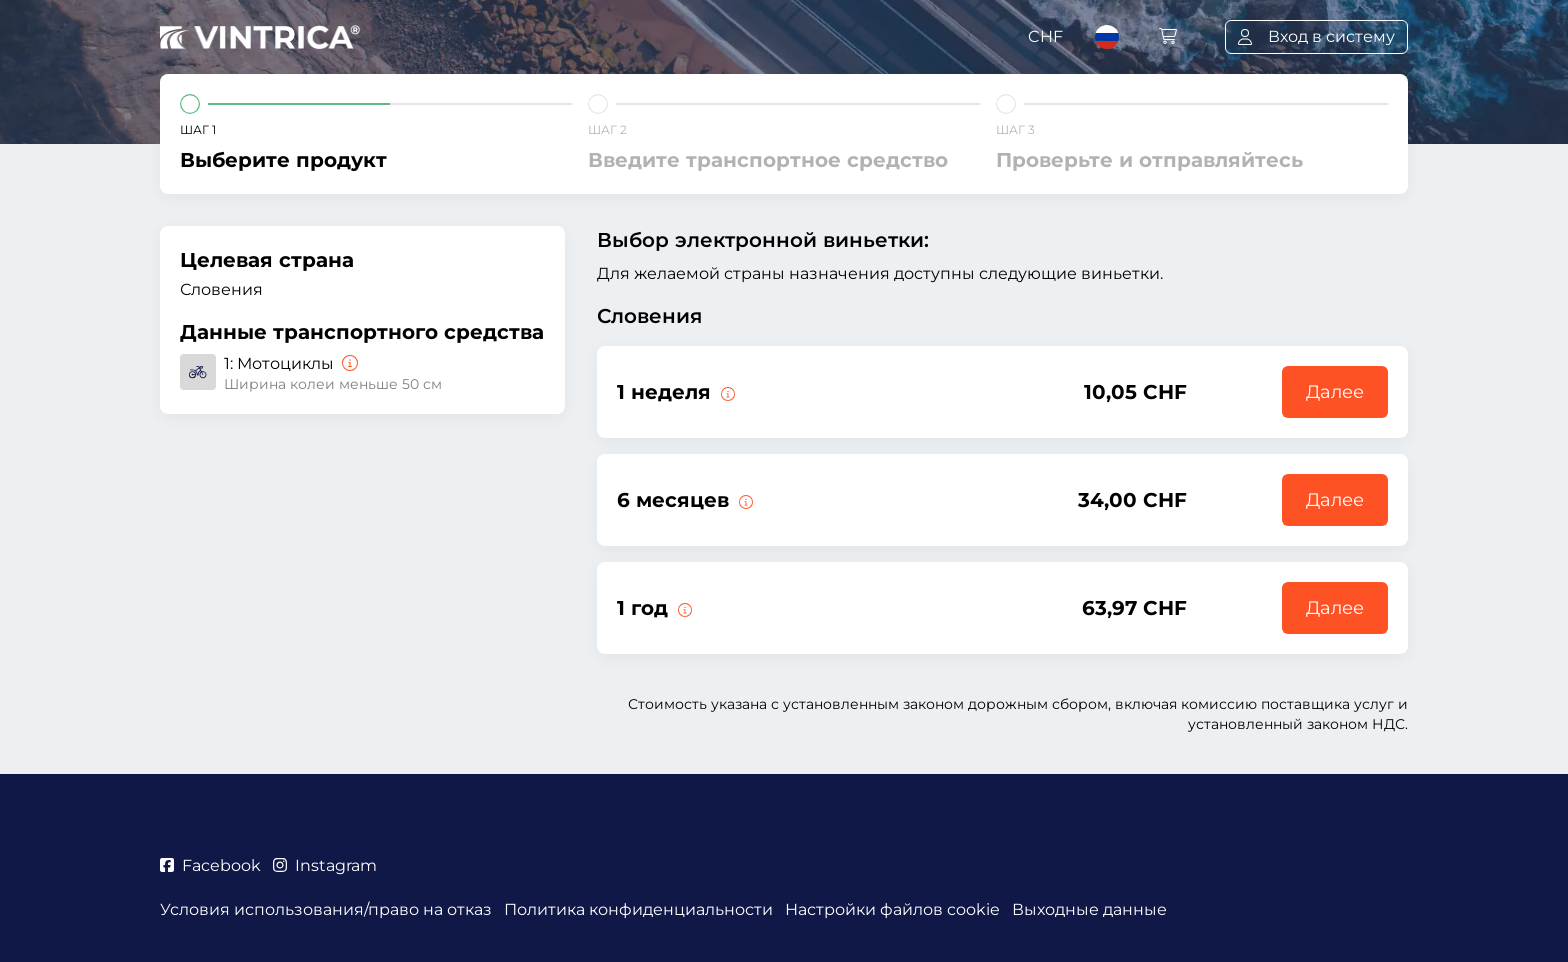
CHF (1045, 36)
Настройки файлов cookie (892, 909)
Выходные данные (1089, 909)
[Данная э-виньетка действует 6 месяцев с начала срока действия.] (744, 500)
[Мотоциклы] (348, 363)
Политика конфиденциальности (638, 909)
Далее (1335, 392)
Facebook (210, 865)
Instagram (325, 865)
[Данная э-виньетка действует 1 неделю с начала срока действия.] (726, 392)
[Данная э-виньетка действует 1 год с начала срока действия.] (683, 608)
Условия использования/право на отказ (326, 909)
